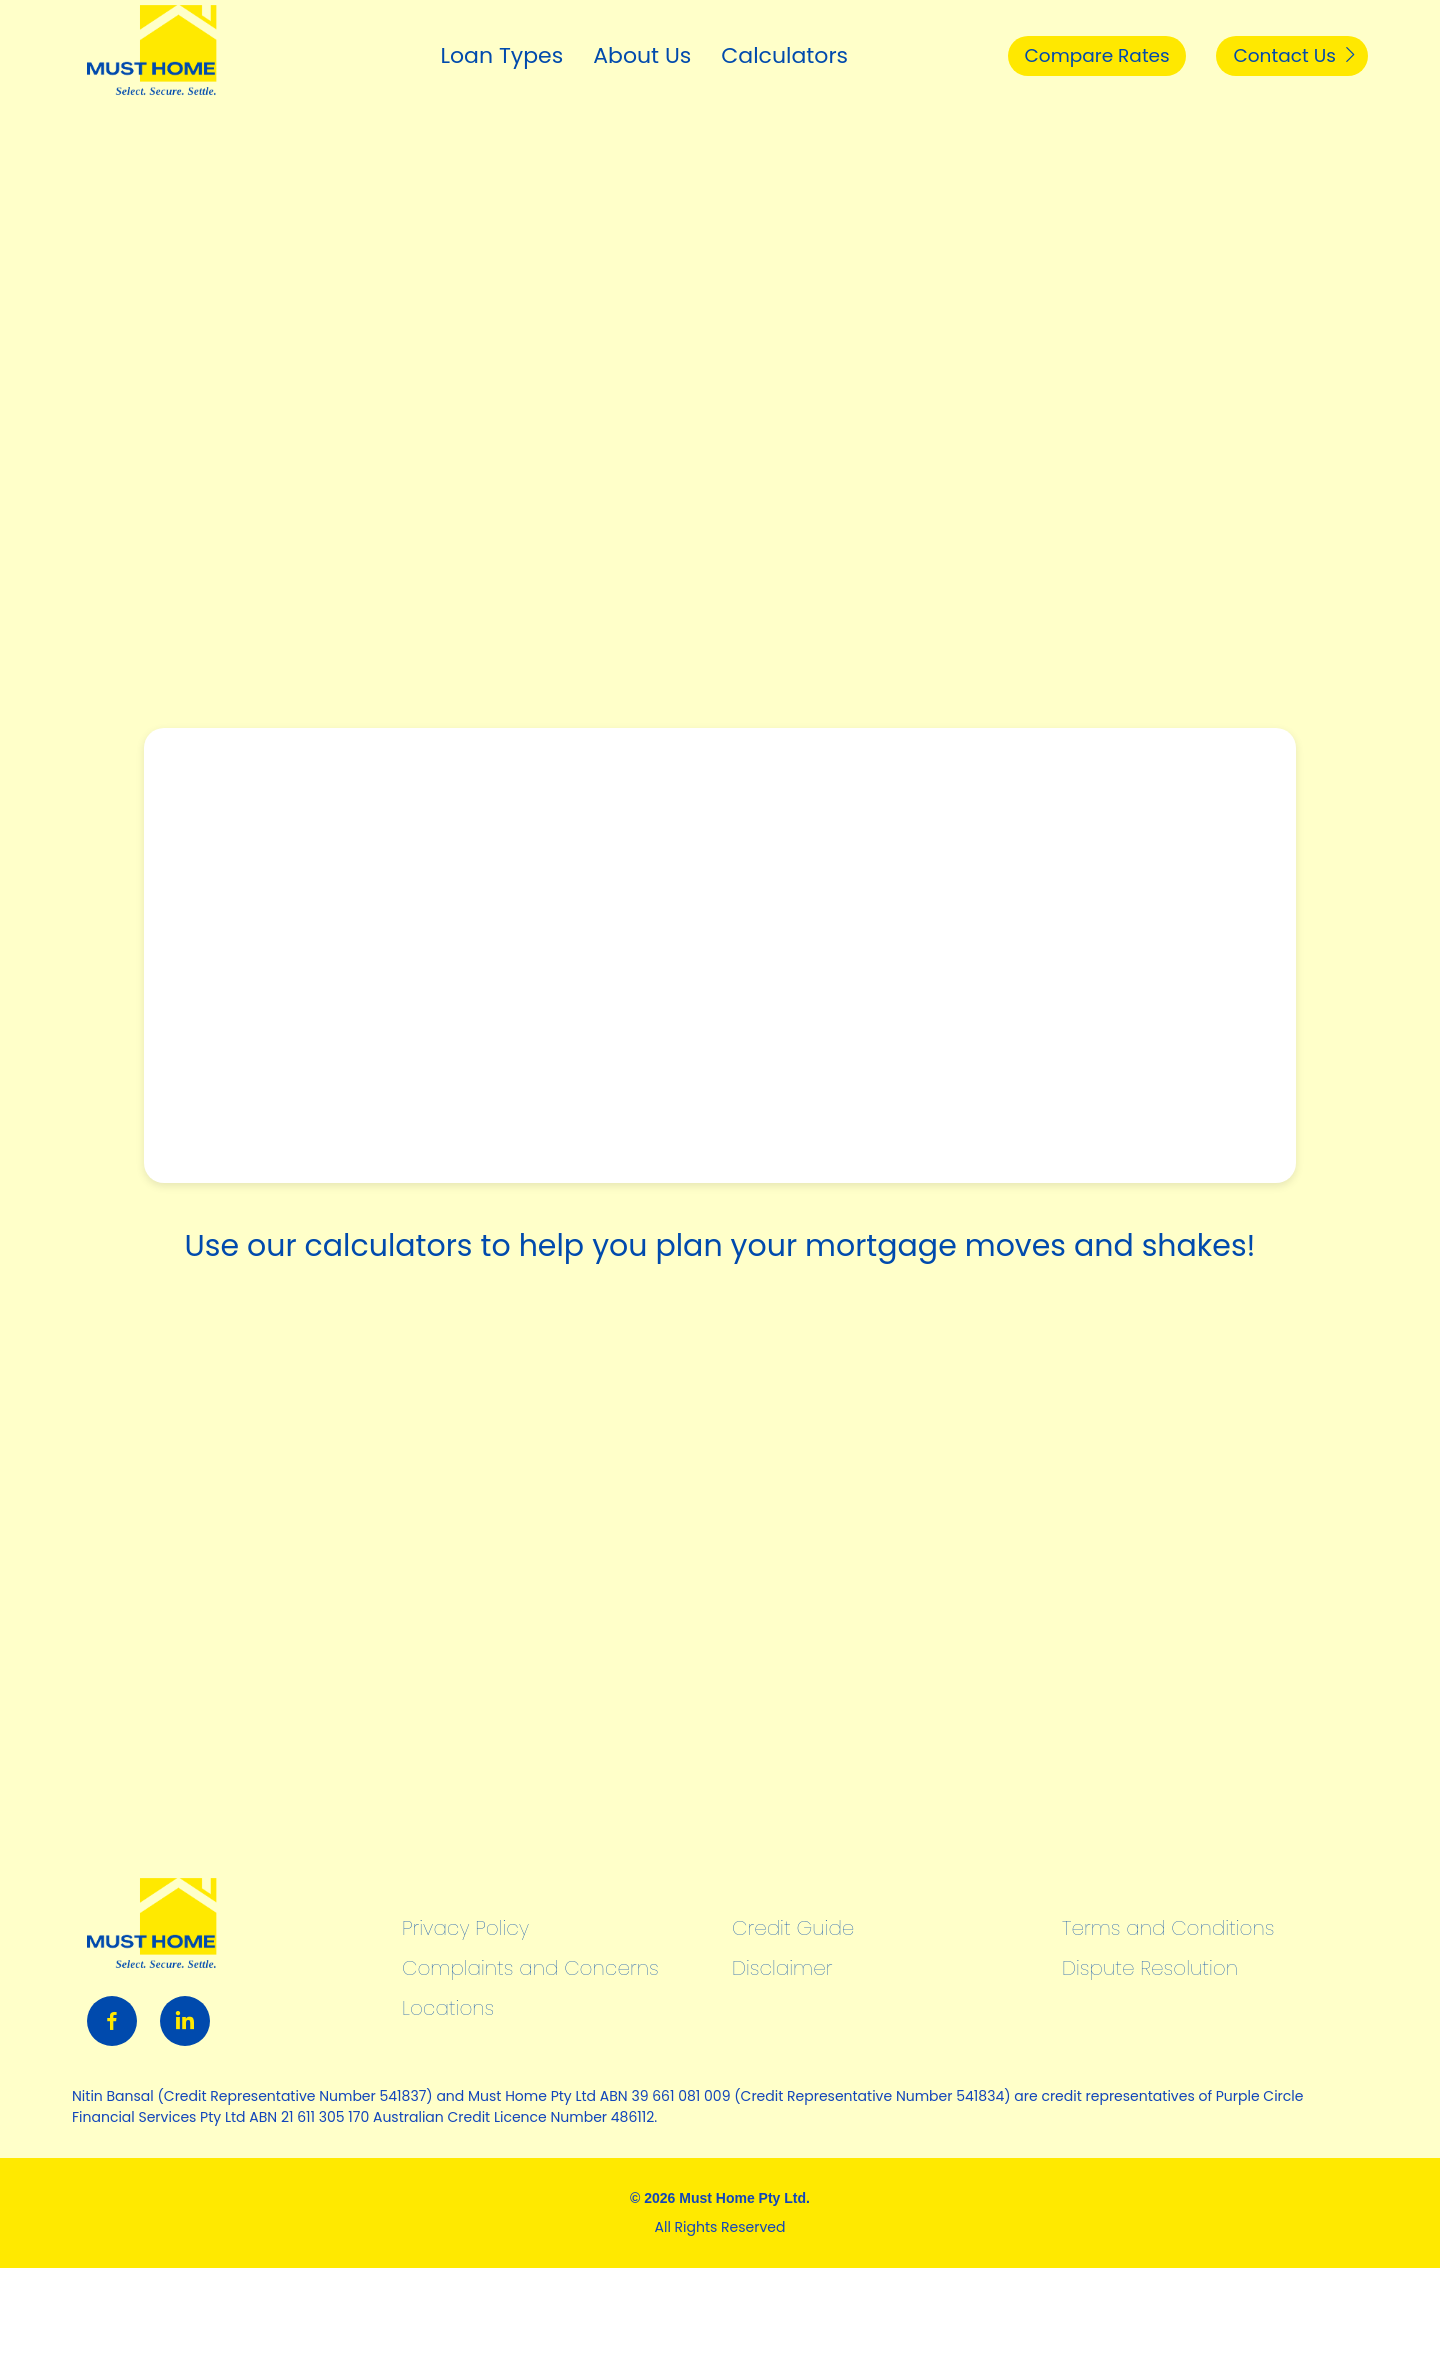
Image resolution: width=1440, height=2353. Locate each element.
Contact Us (1284, 55)
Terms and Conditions (1168, 1928)
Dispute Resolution (1150, 1968)
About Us (586, 55)
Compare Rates (1057, 55)
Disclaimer (782, 1968)
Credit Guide (793, 1928)
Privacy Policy (465, 1928)
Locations (448, 2008)
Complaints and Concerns (530, 1968)
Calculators (728, 55)
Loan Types (445, 55)
